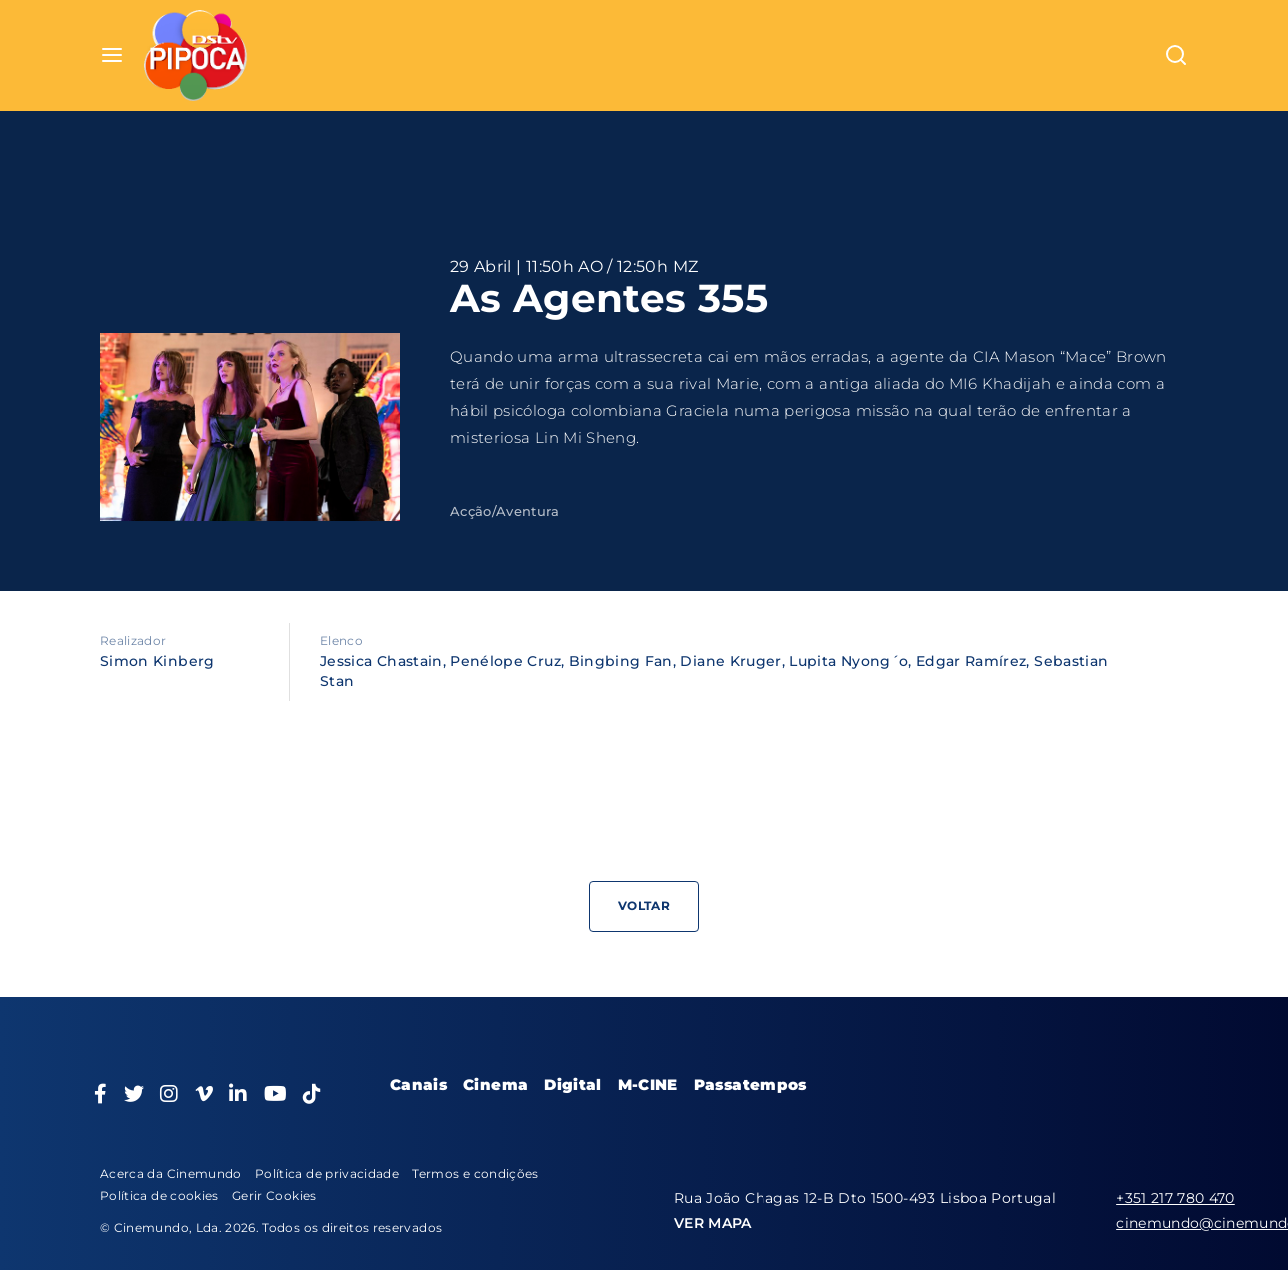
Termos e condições (475, 1173)
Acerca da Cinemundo (171, 1173)
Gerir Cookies (274, 1195)
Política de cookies (159, 1195)
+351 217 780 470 (1175, 1198)
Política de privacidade (327, 1173)
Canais (418, 1084)
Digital (572, 1084)
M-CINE (648, 1084)
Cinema (495, 1084)
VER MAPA (713, 1223)
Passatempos (750, 1084)
